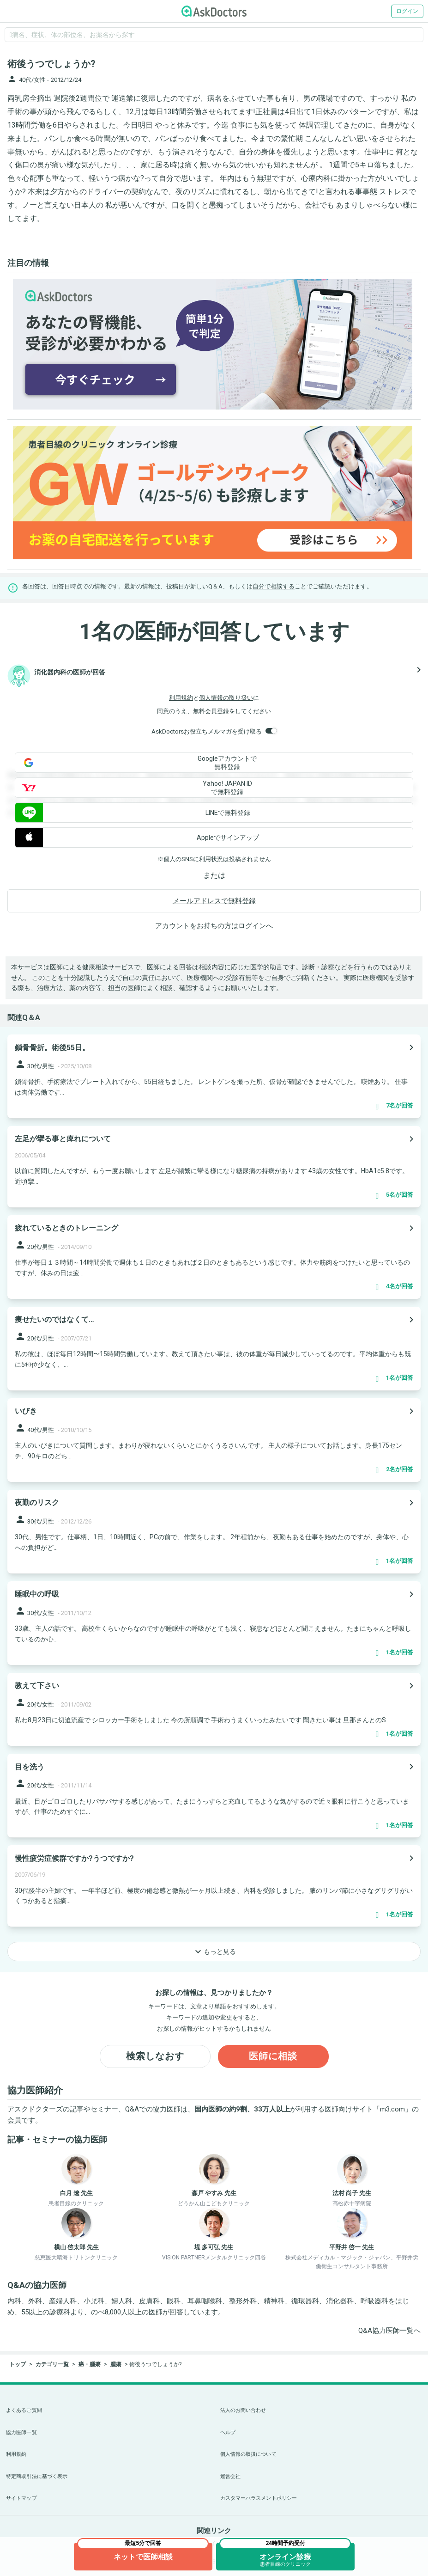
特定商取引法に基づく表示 (36, 2476)
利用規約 (181, 697)
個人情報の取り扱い (226, 697)
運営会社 (230, 2476)
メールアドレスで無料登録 (214, 901)
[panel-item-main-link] (214, 1076)
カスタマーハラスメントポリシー (258, 2498)
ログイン (407, 11)
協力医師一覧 (21, 2432)
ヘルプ (227, 2432)
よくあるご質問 (24, 2410)
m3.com (392, 2109)
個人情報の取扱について (248, 2454)
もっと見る (214, 1951)
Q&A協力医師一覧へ (389, 2331)
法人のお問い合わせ (243, 2410)
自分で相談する (274, 586)
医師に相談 (273, 2056)
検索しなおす (155, 2056)
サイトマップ (21, 2498)
